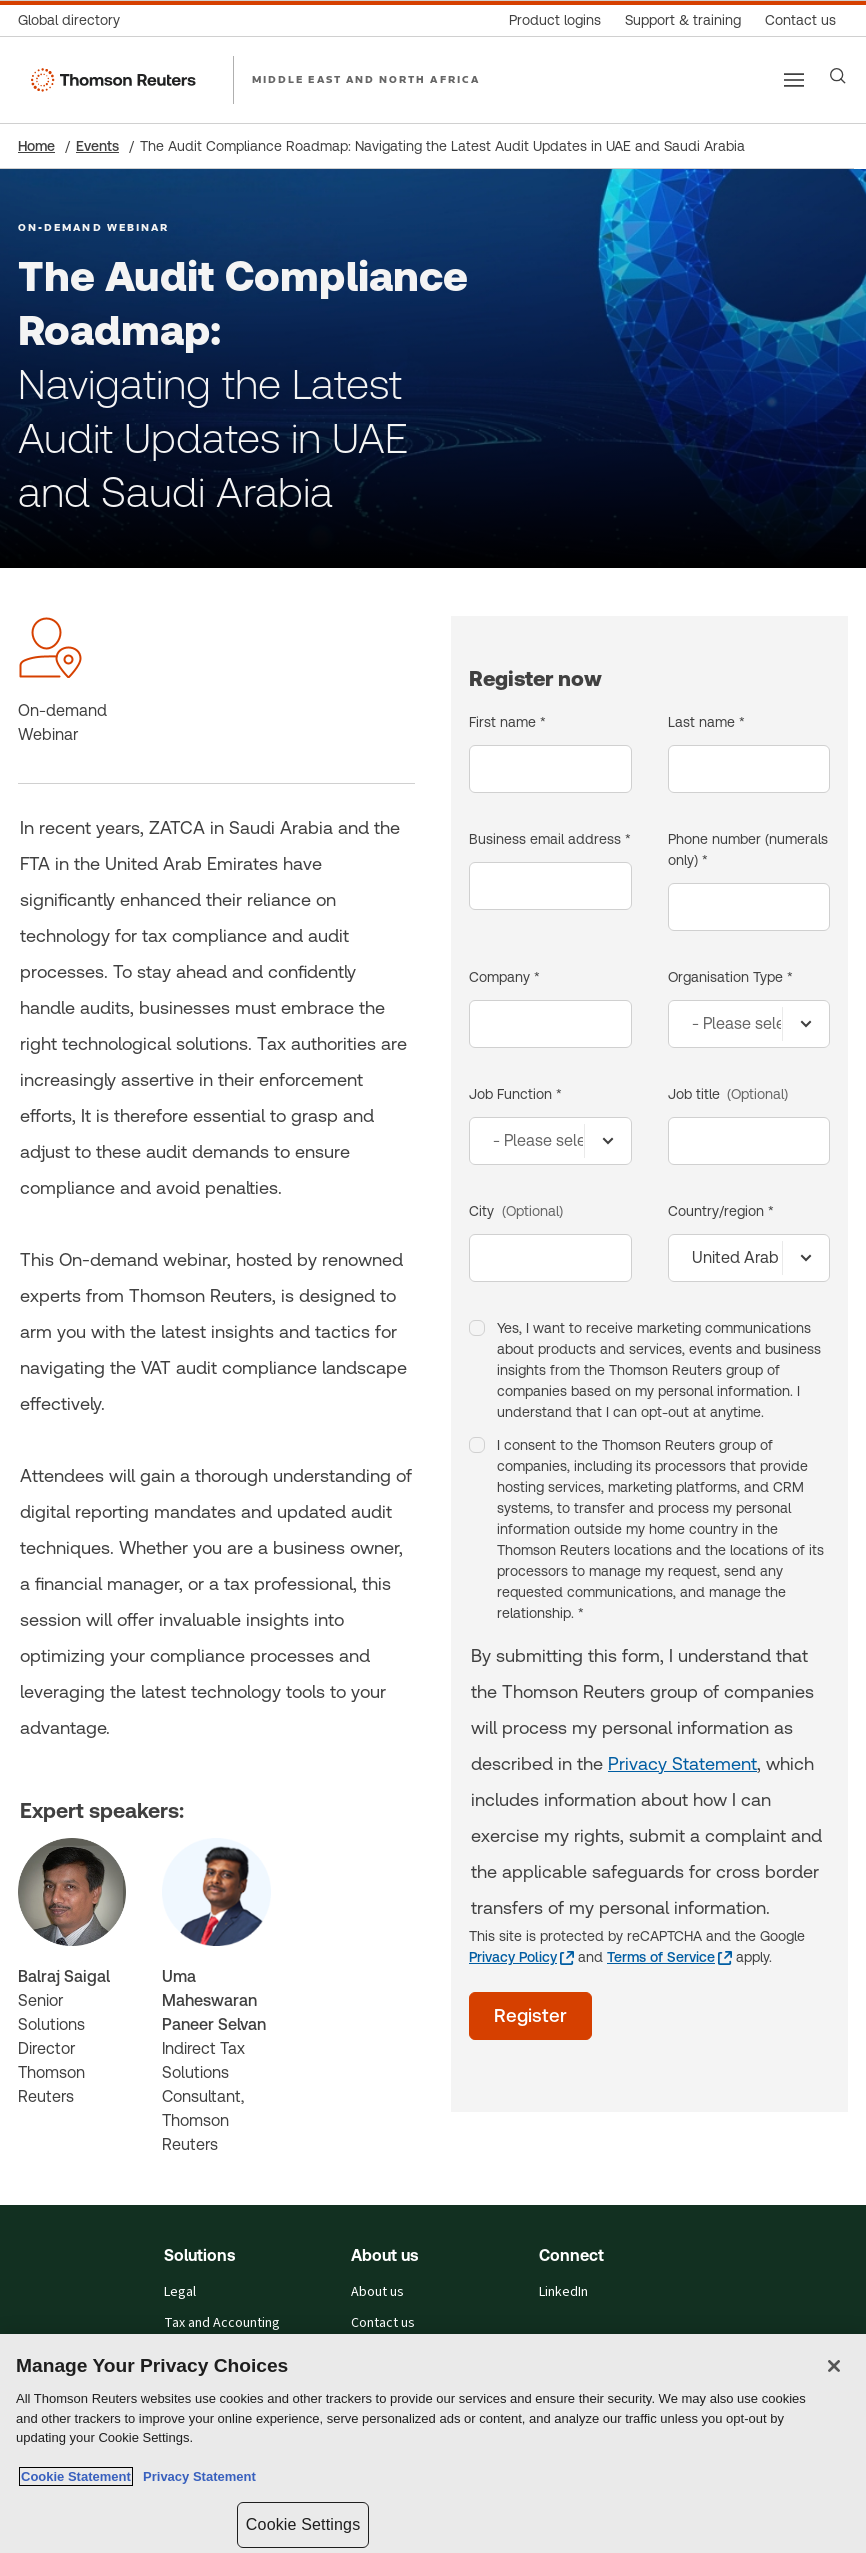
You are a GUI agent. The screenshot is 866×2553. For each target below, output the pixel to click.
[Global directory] (75, 20)
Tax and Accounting (222, 2323)
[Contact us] (800, 20)
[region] (433, 2443)
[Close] (834, 2366)
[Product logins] (555, 20)
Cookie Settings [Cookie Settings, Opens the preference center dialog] (303, 2524)
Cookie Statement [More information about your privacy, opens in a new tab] (76, 2476)
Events (97, 146)
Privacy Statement (682, 1763)
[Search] (838, 76)
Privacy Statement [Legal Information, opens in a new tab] (196, 2476)
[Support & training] (683, 20)
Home (36, 146)
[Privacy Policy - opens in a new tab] (521, 1957)
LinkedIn (563, 2292)
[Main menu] (794, 80)
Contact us (383, 2323)
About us (377, 2292)
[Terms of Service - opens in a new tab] (669, 1957)
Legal (180, 2292)
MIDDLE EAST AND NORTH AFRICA (366, 79)
